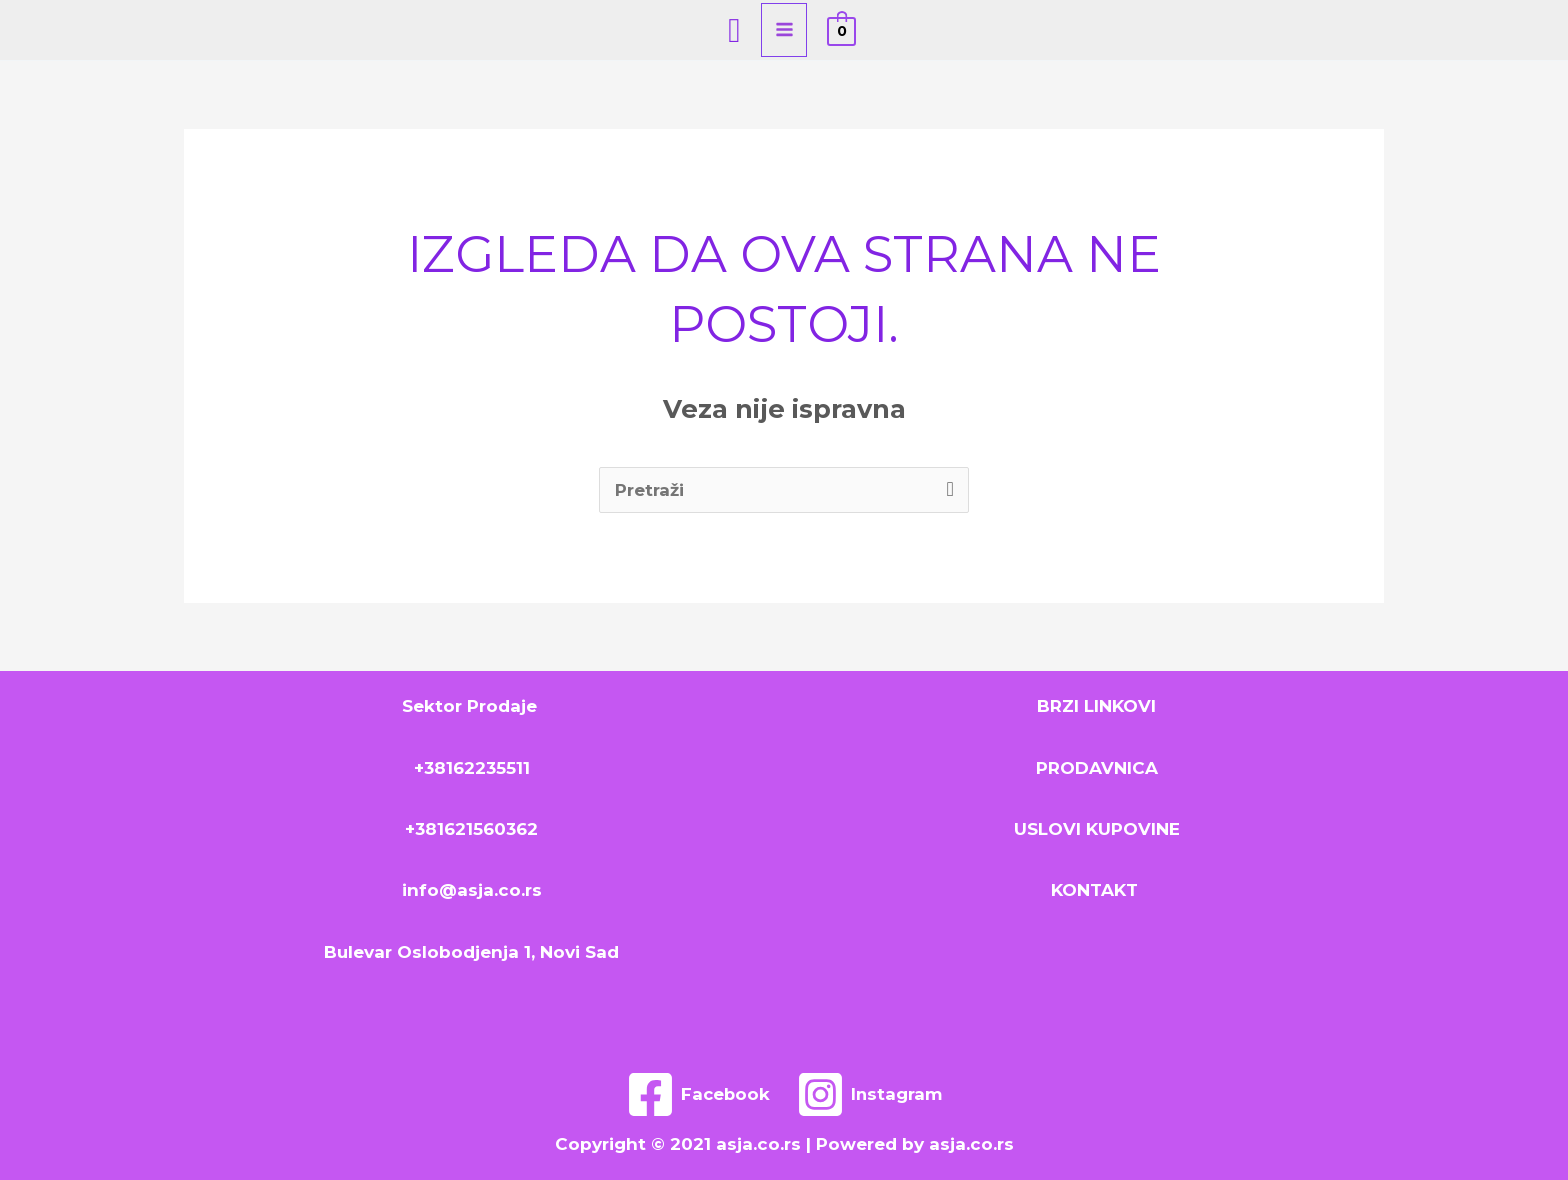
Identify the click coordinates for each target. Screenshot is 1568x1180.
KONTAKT (1097, 890)
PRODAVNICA (1097, 768)
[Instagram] (870, 1094)
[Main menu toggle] (784, 30)
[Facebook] (698, 1094)
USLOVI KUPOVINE (1097, 829)
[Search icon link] (734, 30)
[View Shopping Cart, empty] (841, 30)
